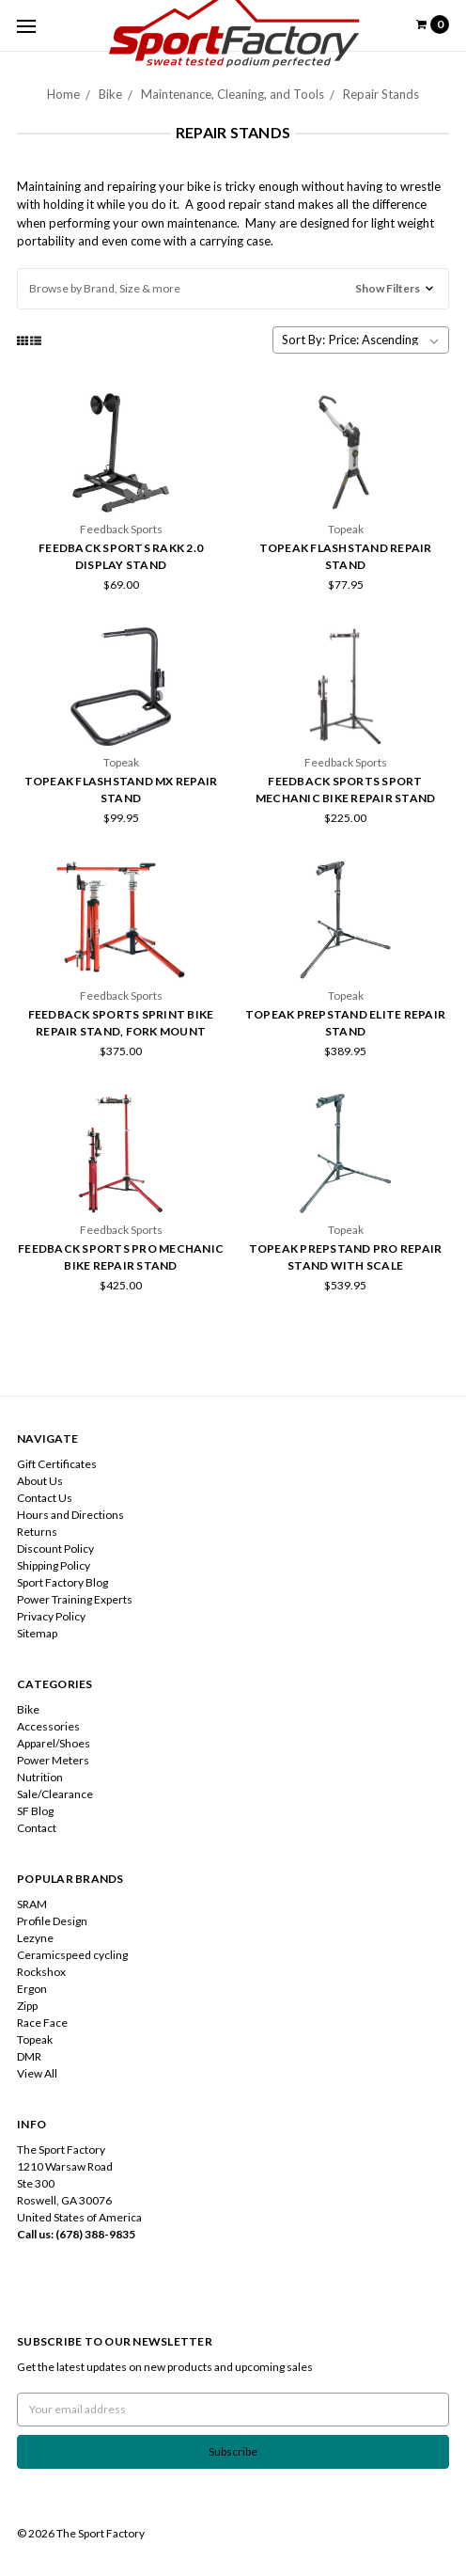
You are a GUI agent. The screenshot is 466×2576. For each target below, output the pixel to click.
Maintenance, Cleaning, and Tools (232, 94)
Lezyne (35, 1938)
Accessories (48, 1726)
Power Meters (53, 1760)
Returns (37, 1532)
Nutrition (40, 1777)
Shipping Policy (53, 1565)
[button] (233, 288)
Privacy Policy (51, 1616)
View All (37, 2073)
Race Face (42, 2022)
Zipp (27, 2006)
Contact (36, 1828)
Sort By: (303, 339)
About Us (40, 1481)
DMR (29, 2056)
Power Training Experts (74, 1599)
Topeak (35, 2039)
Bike (110, 94)
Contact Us (44, 1498)
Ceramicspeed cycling (72, 1955)
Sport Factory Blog (62, 1582)
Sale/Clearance (55, 1794)
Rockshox (41, 1972)
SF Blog (35, 1811)
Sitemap (37, 1633)
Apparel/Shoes (53, 1743)
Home (63, 94)
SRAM (32, 1904)
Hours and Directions (70, 1515)
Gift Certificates (57, 1464)
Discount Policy (55, 1548)
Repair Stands (381, 94)
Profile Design (52, 1921)
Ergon (32, 1989)
